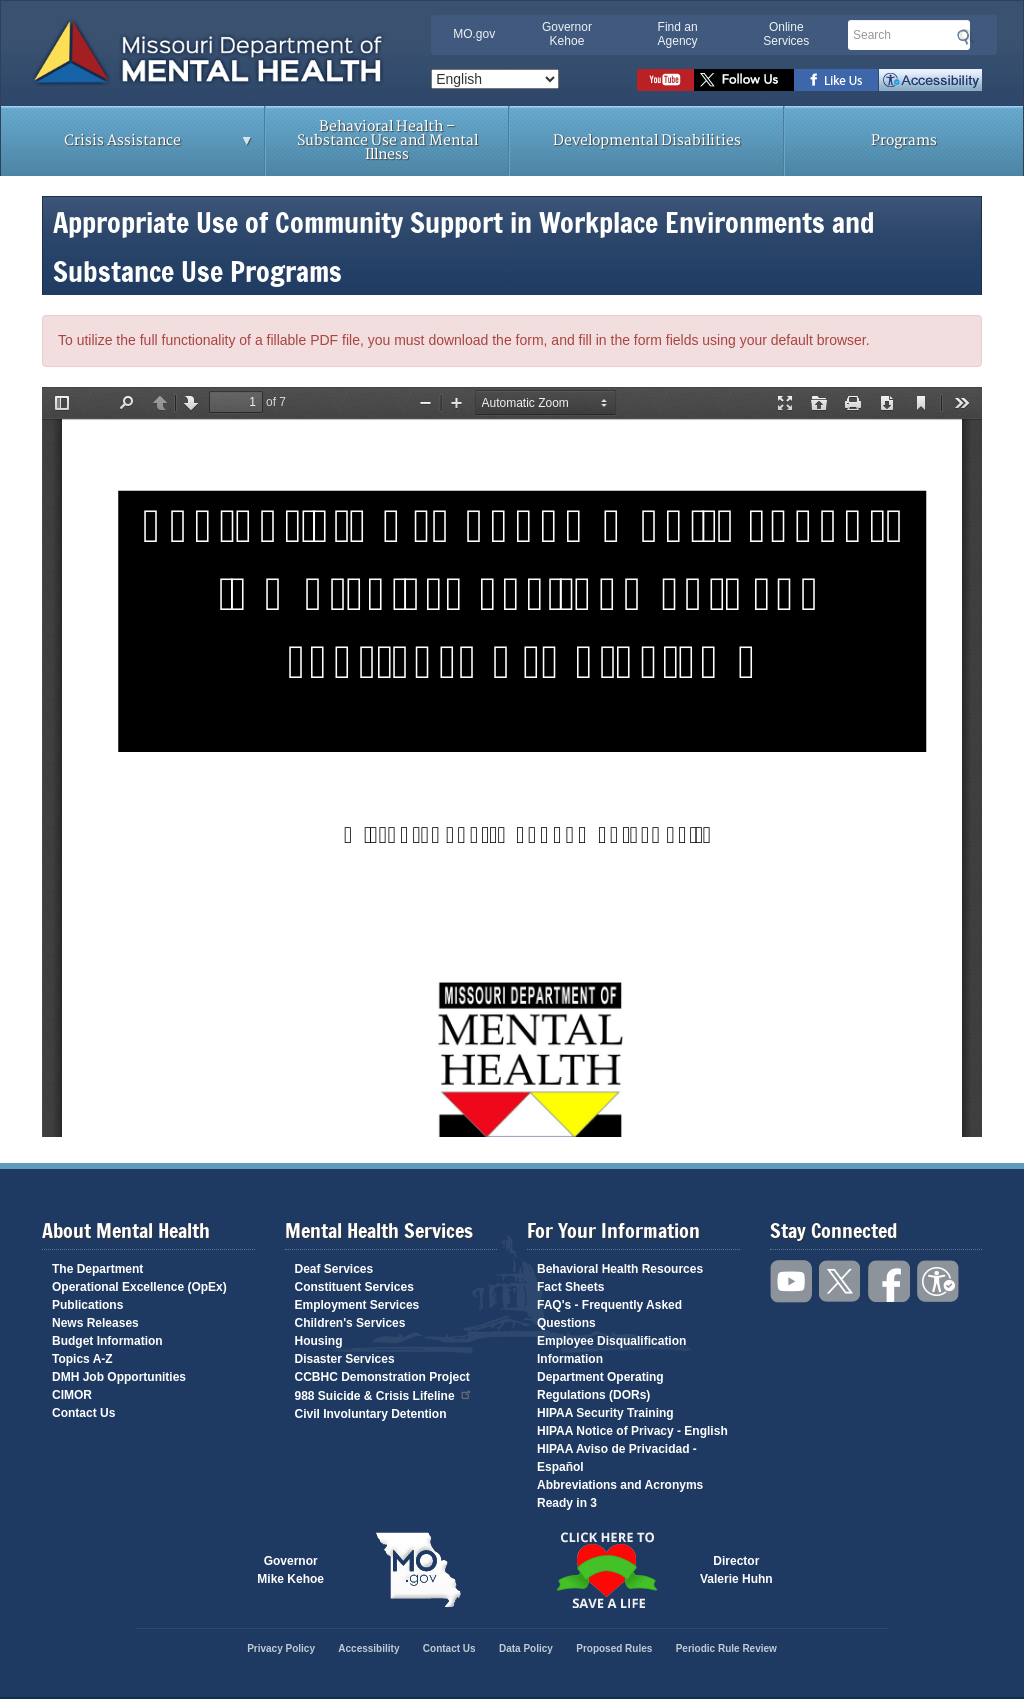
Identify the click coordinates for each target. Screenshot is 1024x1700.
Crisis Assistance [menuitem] (127, 147)
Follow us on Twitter (744, 80)
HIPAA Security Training (605, 1413)
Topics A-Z (82, 1359)
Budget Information (107, 1341)
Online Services (786, 34)
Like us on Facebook (836, 80)
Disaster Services (345, 1359)
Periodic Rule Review (726, 1648)
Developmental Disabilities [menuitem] (647, 140)
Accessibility (930, 80)
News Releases (95, 1323)
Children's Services (350, 1323)
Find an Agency (678, 34)
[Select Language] (495, 79)
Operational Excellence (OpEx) (139, 1287)
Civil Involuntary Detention (371, 1414)
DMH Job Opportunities (119, 1377)
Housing (319, 1341)
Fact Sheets (570, 1287)
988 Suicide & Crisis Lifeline (384, 1394)
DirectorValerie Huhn (736, 1570)
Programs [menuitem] (904, 140)
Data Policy (526, 1648)
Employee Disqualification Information (611, 1350)
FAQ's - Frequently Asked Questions (609, 1314)
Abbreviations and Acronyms (620, 1485)
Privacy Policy (281, 1648)
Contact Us (83, 1413)
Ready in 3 (567, 1503)
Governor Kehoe (567, 34)
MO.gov (474, 34)
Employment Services (357, 1305)
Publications (87, 1305)
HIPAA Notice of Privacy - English (632, 1431)
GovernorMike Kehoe (290, 1570)
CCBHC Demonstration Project (382, 1377)
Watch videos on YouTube (665, 80)
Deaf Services (334, 1269)
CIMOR (72, 1395)
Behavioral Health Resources (620, 1269)
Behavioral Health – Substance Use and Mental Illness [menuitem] (387, 140)
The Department (97, 1269)
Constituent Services (354, 1287)
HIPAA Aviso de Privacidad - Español (617, 1458)
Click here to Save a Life (606, 1570)
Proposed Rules (614, 1648)
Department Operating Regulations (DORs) (600, 1386)
